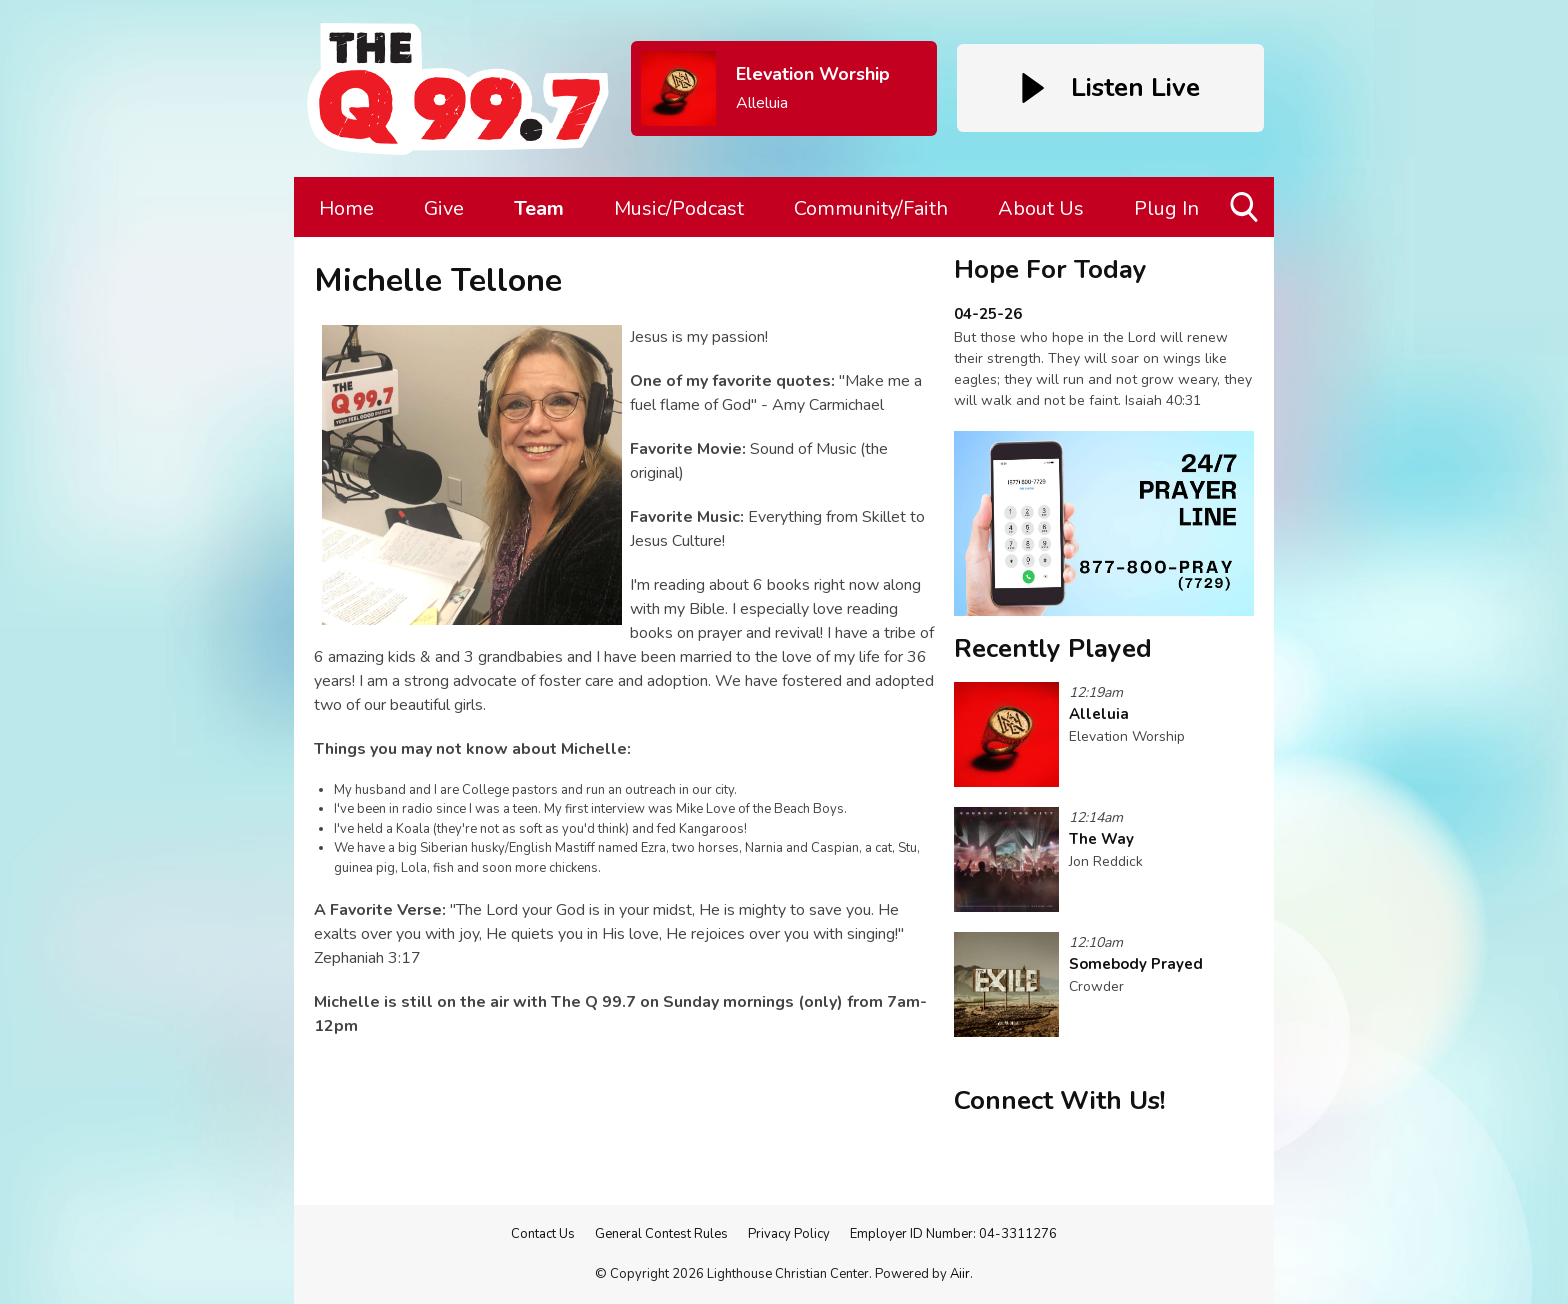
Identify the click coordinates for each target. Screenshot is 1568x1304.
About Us (1041, 208)
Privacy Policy (789, 1234)
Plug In (1166, 208)
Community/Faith (871, 208)
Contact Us (543, 1234)
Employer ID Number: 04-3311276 (953, 1234)
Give (444, 208)
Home (346, 208)
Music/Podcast (679, 208)
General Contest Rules (661, 1234)
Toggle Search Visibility (1245, 214)
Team (539, 208)
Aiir (960, 1274)
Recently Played (1053, 648)
